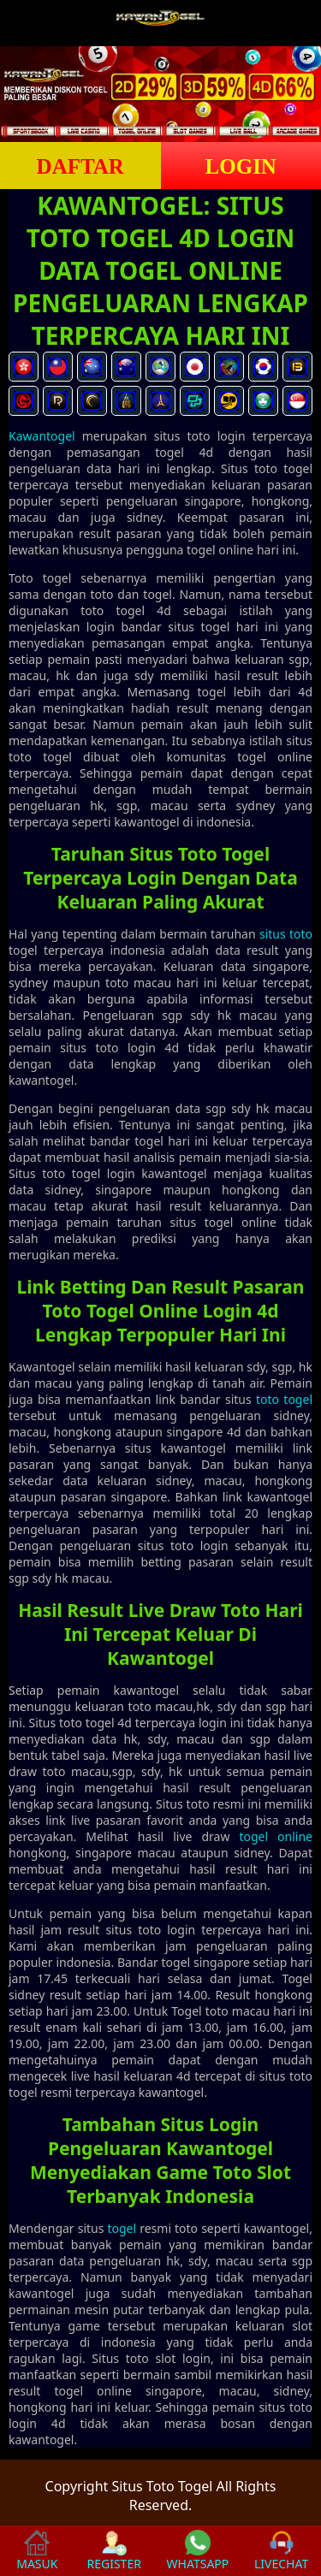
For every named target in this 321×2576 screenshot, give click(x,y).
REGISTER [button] (113, 2551)
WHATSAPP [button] (198, 2551)
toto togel (284, 1399)
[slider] (160, 94)
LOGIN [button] (240, 166)
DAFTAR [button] (80, 166)
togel (121, 2228)
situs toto (285, 934)
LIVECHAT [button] (281, 2551)
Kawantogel (42, 436)
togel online (275, 1836)
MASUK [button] (36, 2551)
